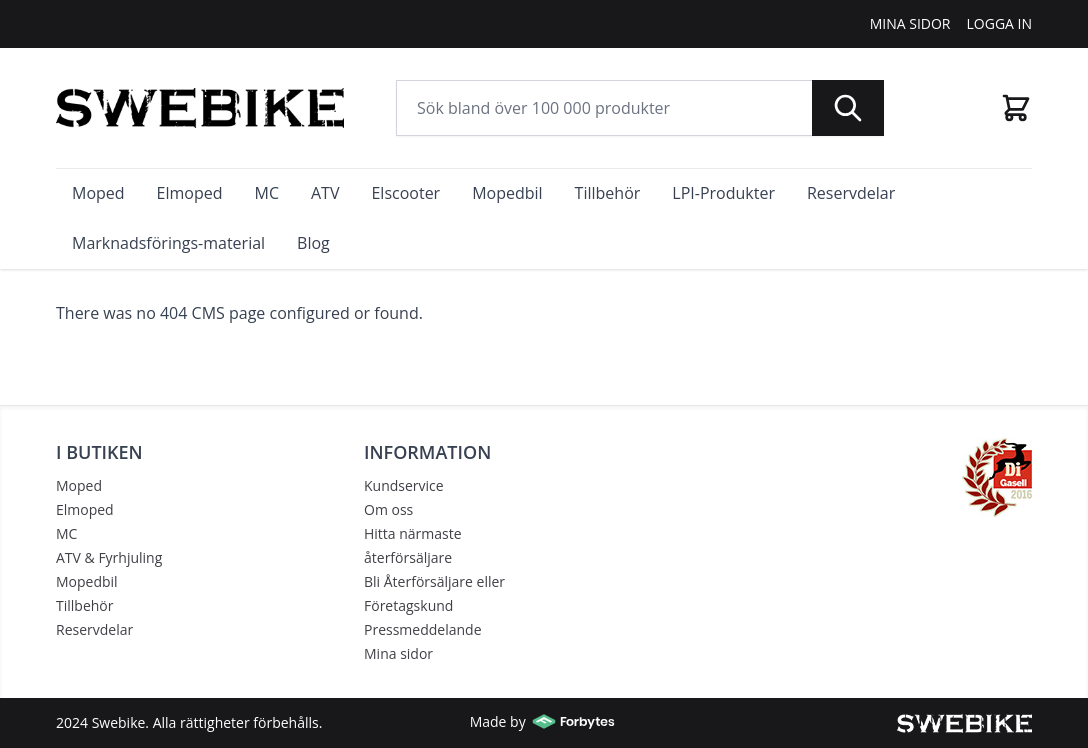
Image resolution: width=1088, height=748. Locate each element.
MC (66, 533)
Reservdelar (94, 629)
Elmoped (85, 509)
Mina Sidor (910, 23)
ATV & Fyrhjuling (109, 557)
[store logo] (200, 108)
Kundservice (404, 485)
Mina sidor (398, 653)
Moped (79, 485)
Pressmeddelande (423, 629)
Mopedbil (87, 581)
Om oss (388, 509)
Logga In (1000, 23)
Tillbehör (84, 605)
